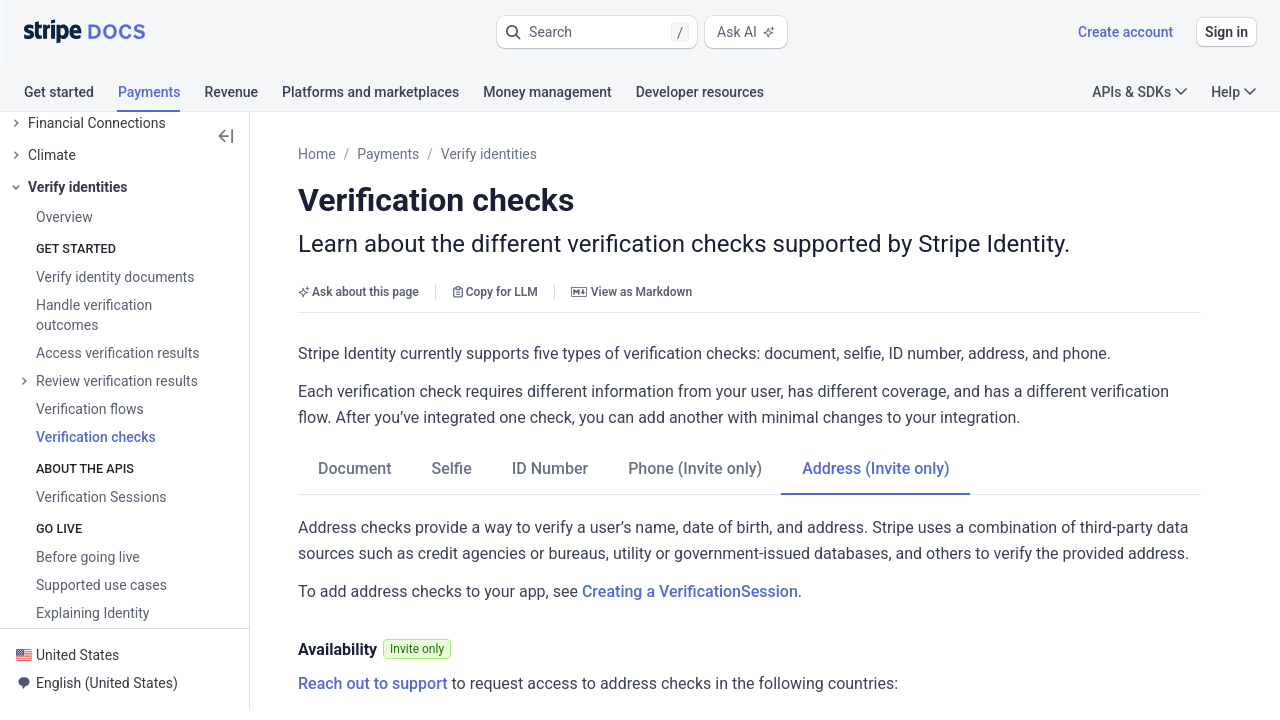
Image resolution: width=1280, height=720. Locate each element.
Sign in (1226, 32)
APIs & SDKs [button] (1139, 92)
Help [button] (1233, 92)
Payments (388, 154)
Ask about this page (358, 292)
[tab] (71, 95)
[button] (597, 32)
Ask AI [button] (746, 32)
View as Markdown (631, 292)
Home (317, 154)
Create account (1125, 32)
